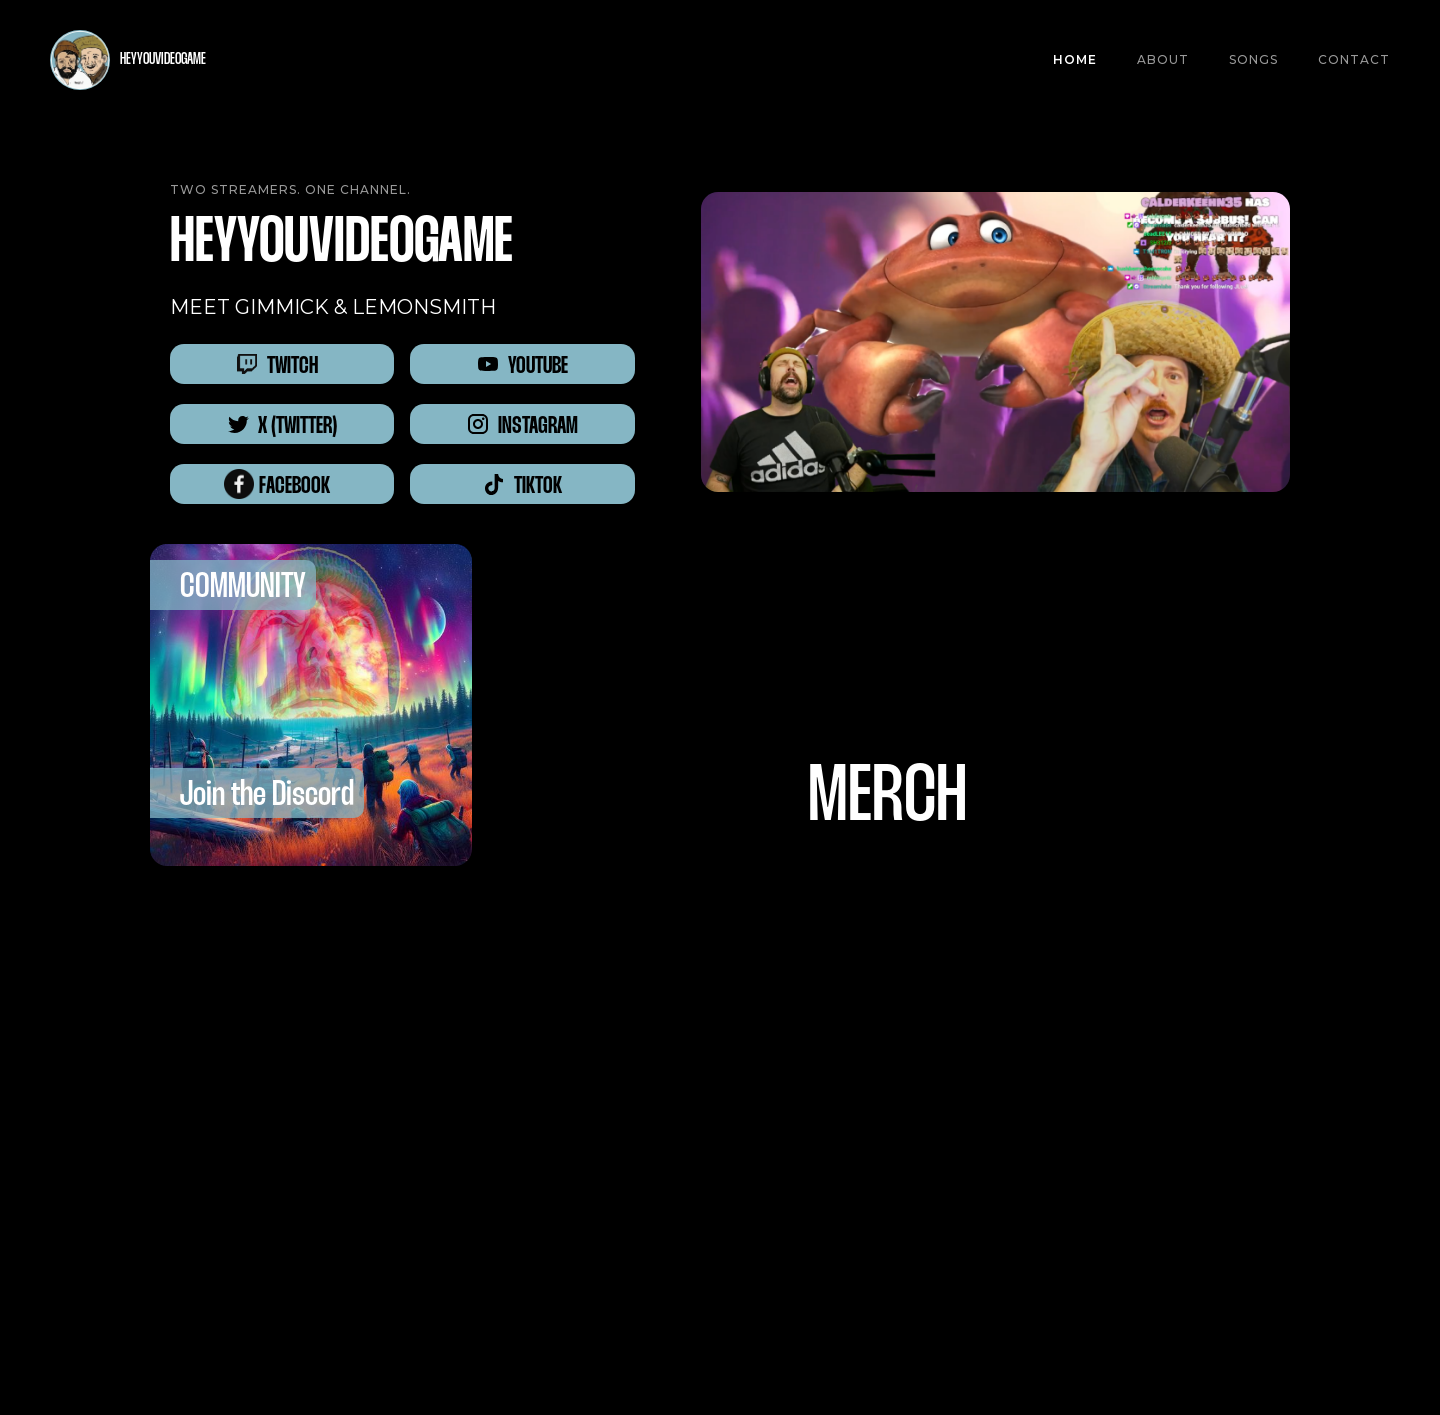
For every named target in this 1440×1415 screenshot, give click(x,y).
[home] (128, 60)
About (1163, 59)
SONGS (1253, 59)
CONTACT (1354, 59)
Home (1075, 59)
